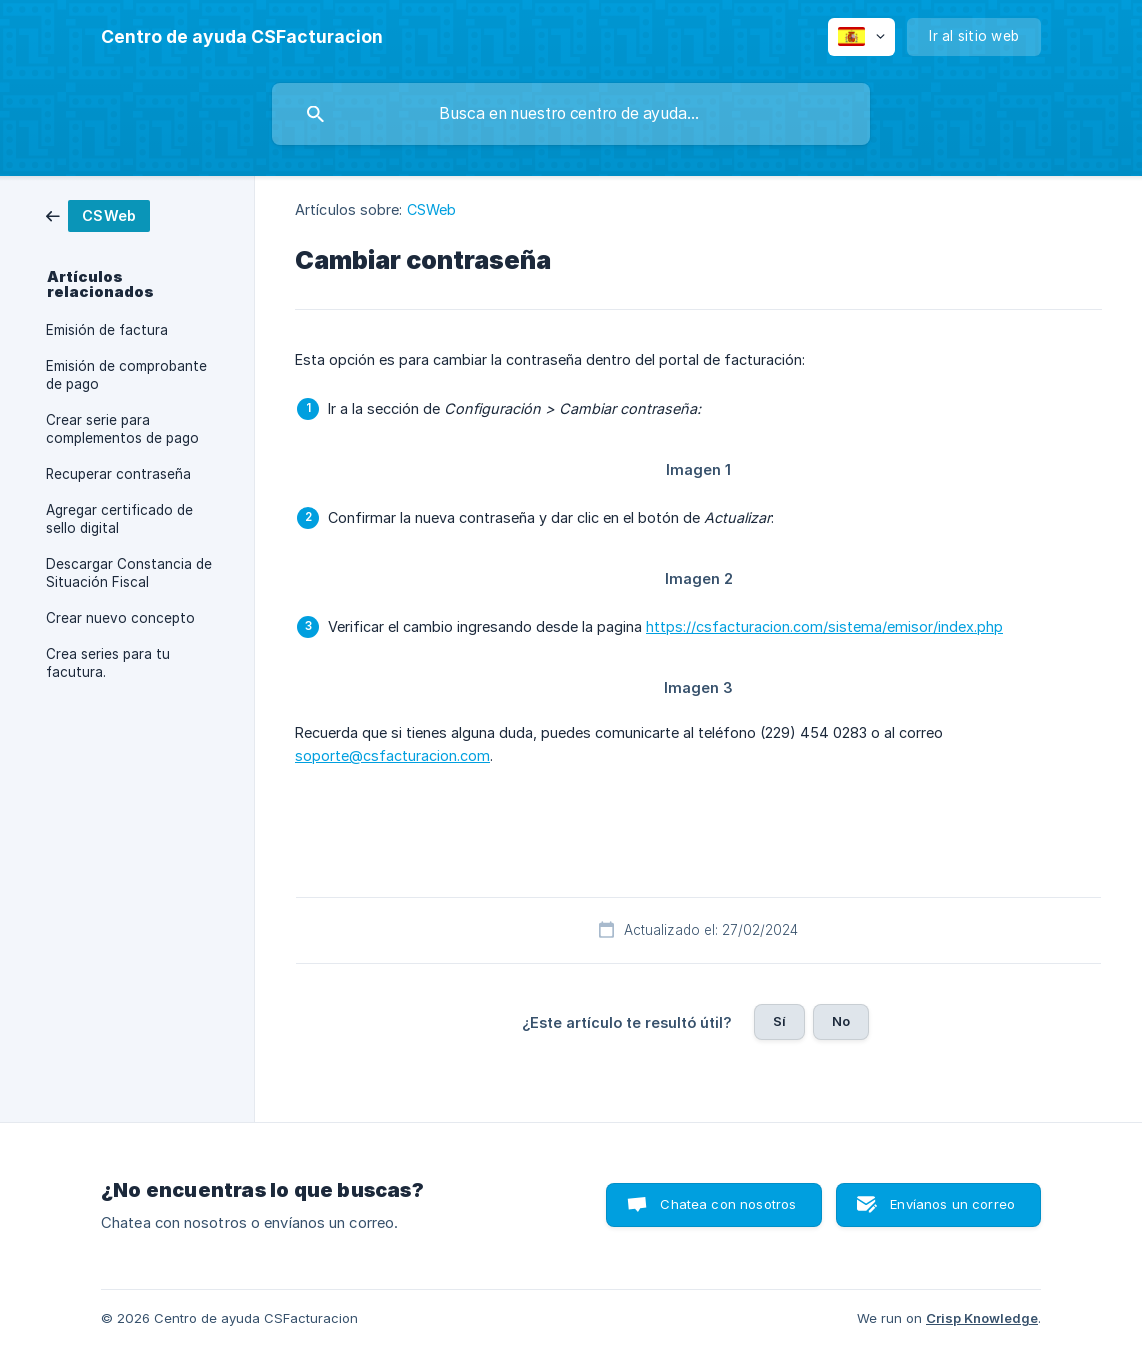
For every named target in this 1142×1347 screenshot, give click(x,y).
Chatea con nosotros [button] (728, 1204)
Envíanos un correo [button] (952, 1204)
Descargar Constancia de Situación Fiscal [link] (129, 573)
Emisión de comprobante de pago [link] (126, 375)
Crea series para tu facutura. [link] (108, 663)
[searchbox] (571, 114)
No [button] (841, 1021)
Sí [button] (779, 1021)
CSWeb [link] (432, 209)
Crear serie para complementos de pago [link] (122, 429)
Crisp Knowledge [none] (982, 1318)
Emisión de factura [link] (107, 330)
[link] (98, 214)
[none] (242, 37)
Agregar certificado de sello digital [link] (119, 519)
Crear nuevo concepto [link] (120, 618)
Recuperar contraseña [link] (118, 474)
